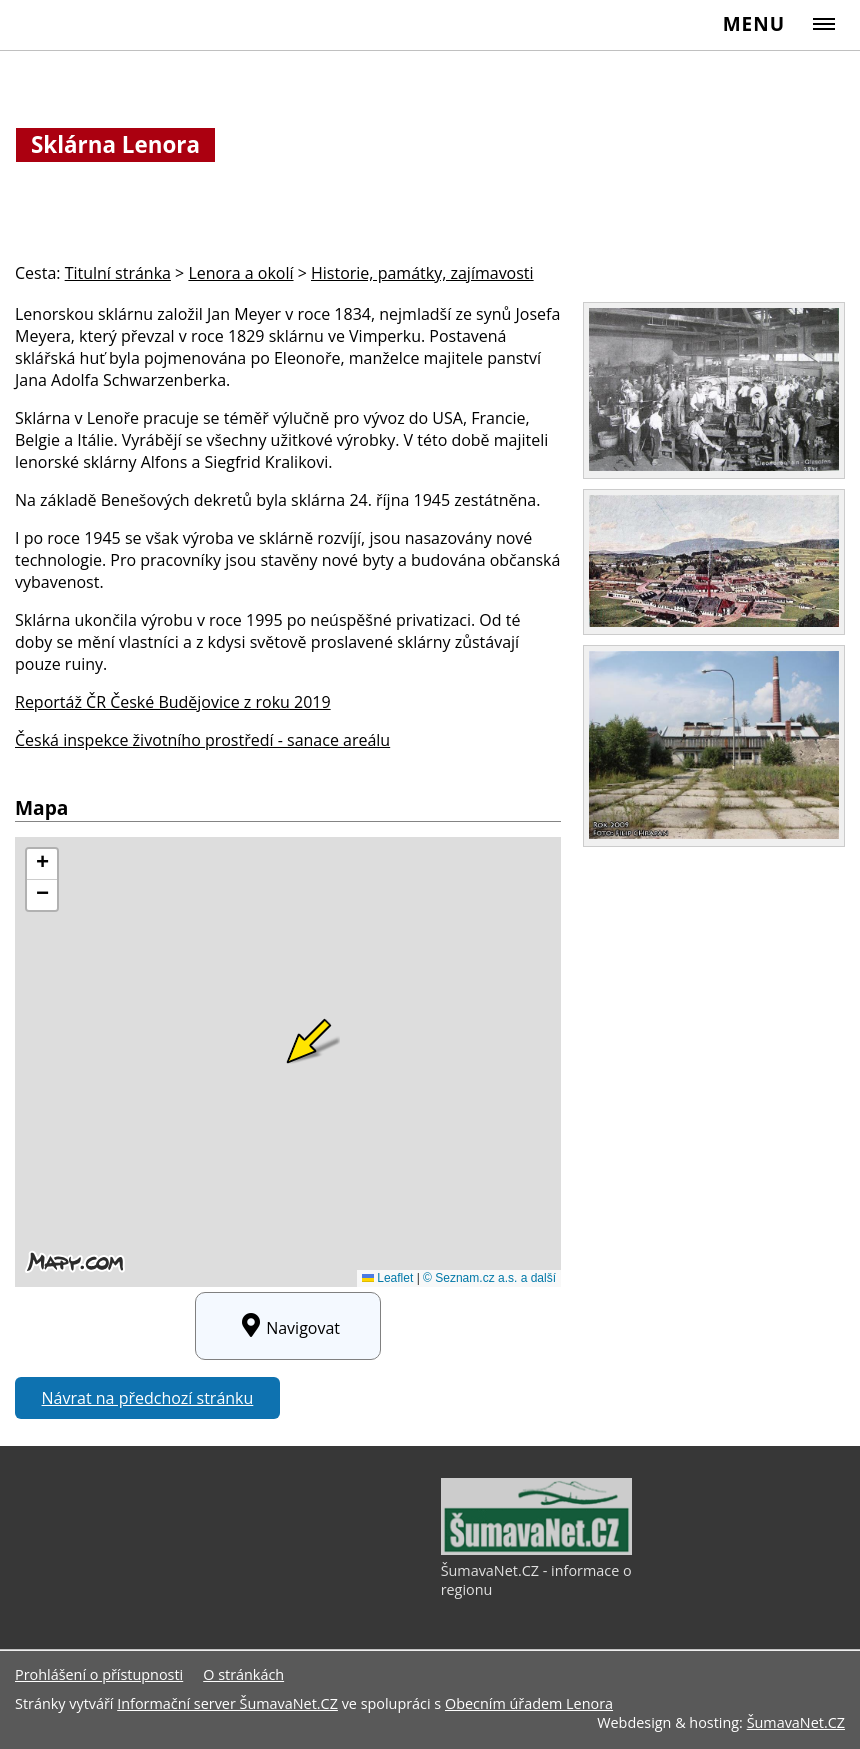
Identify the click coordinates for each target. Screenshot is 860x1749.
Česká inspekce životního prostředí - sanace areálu (202, 740)
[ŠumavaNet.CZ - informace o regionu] (537, 1550)
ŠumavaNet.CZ (796, 1722)
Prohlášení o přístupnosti (99, 1674)
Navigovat (288, 1326)
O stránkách (243, 1674)
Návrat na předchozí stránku (148, 1398)
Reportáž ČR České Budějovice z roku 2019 (173, 702)
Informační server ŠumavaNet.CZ (227, 1703)
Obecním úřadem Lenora (529, 1703)
